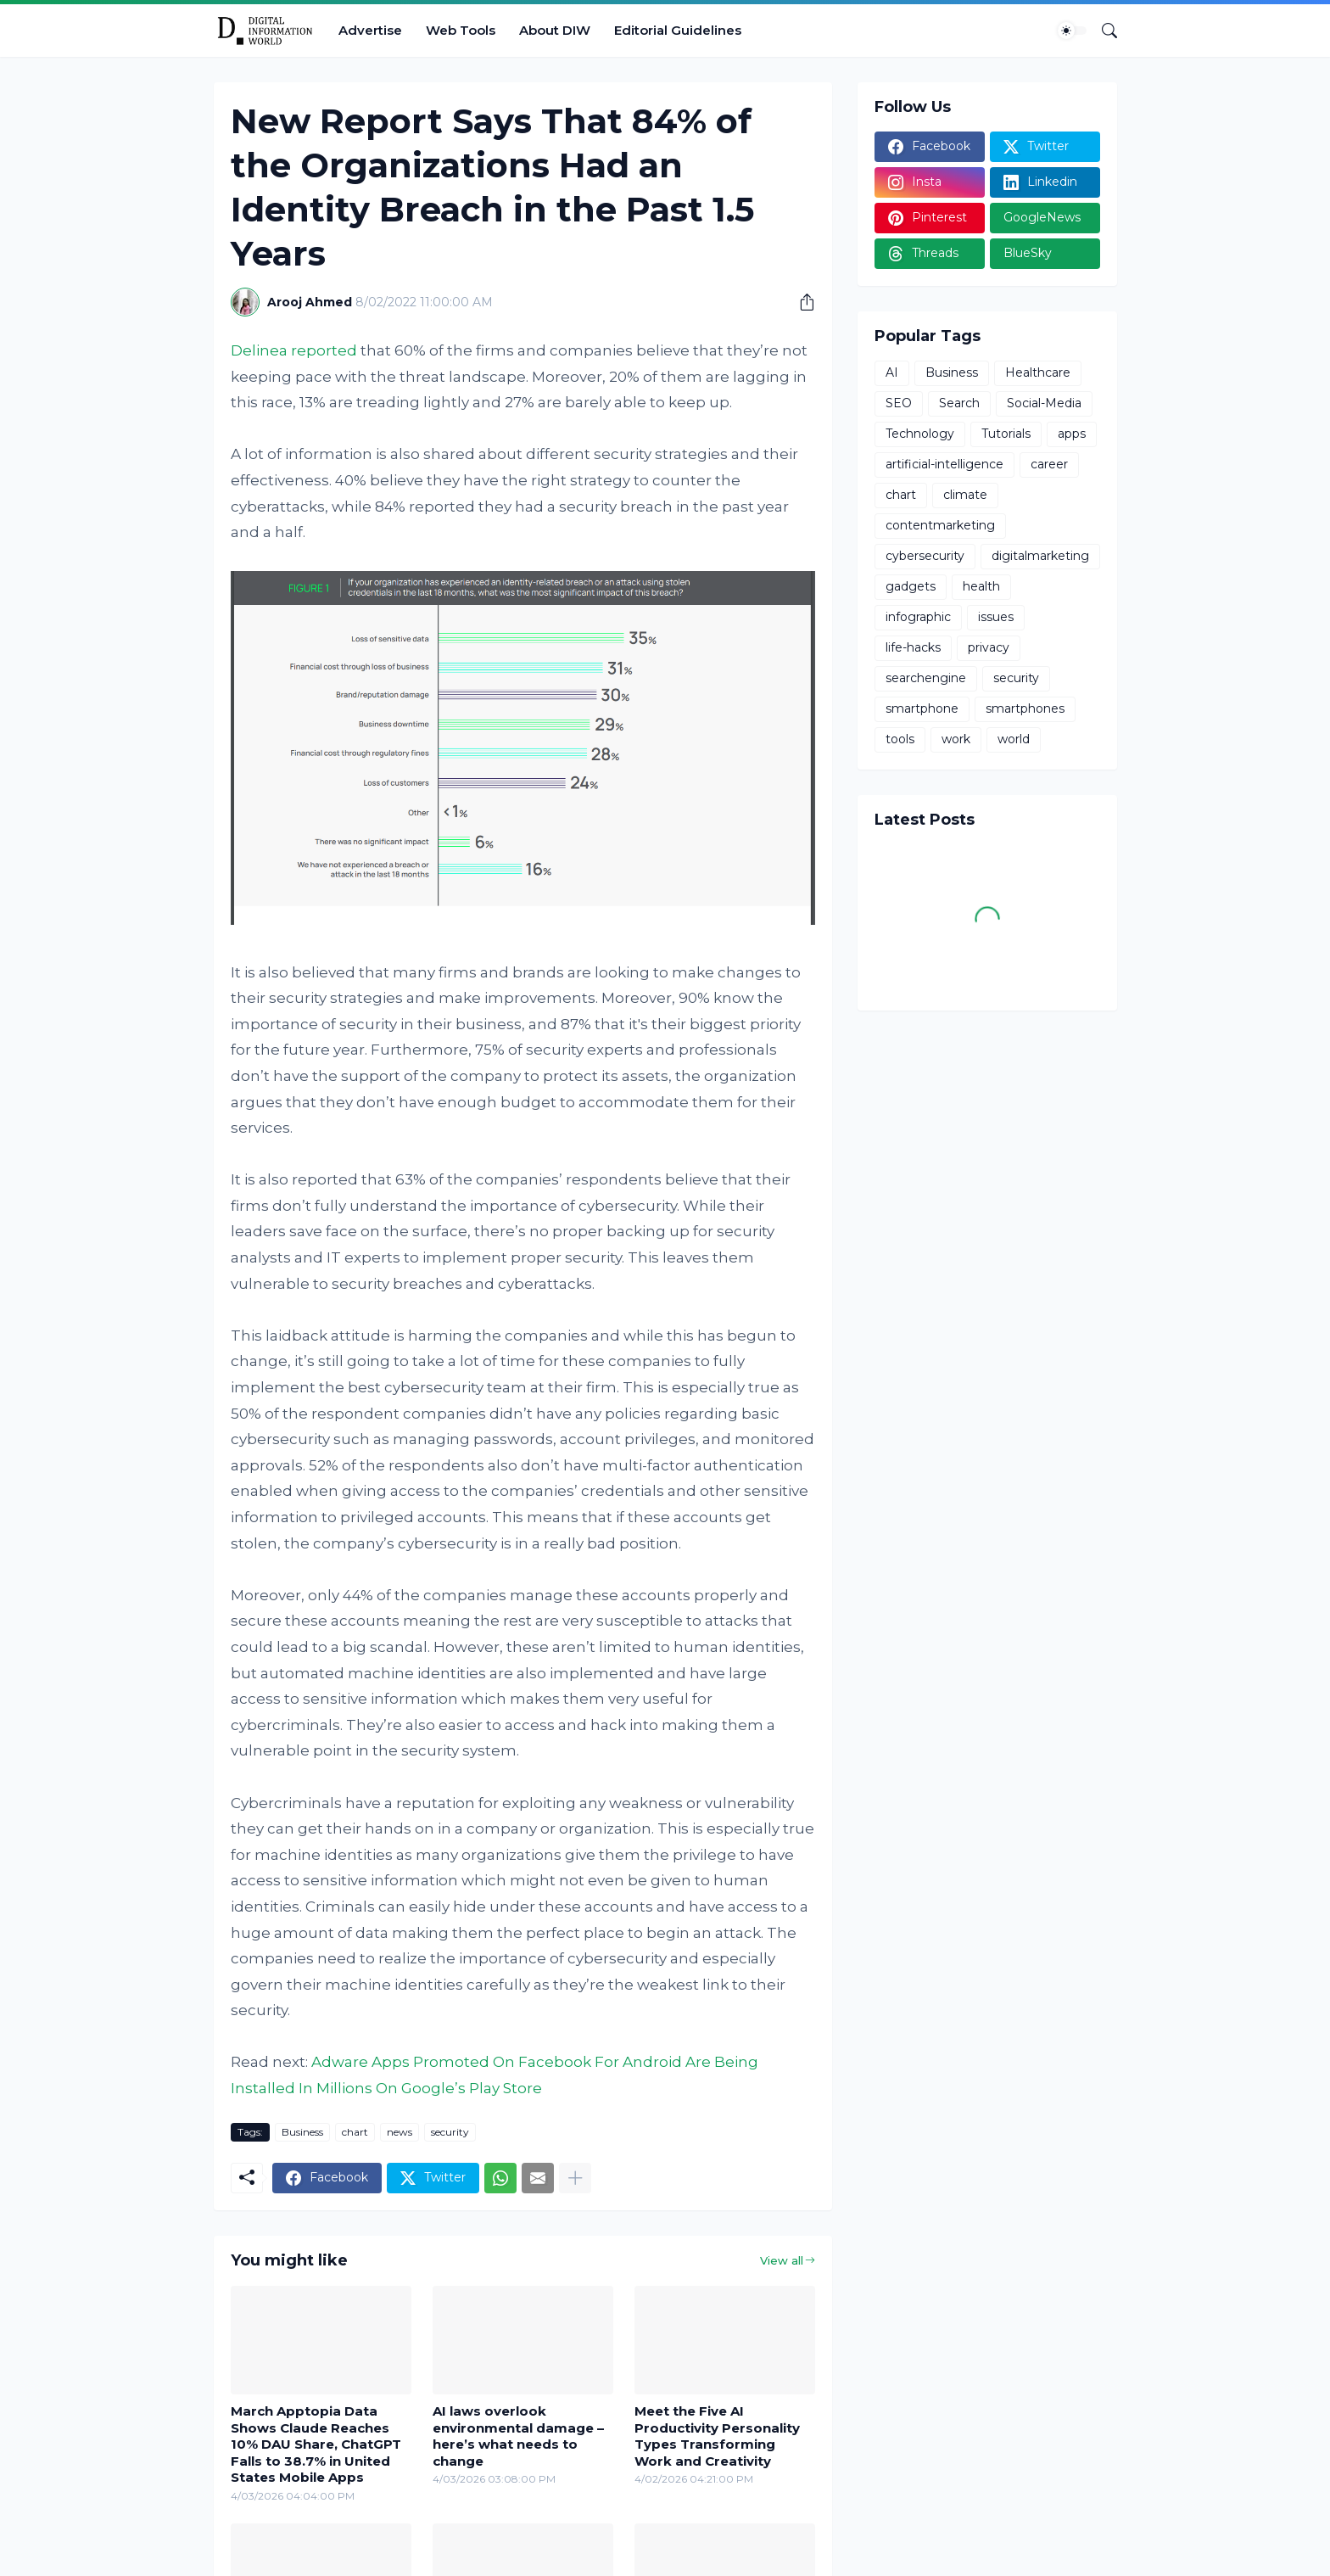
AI (892, 372)
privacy (988, 647)
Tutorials (1006, 433)
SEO (899, 403)
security (450, 2131)
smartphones (1025, 708)
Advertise (370, 30)
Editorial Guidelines (677, 30)
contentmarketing (940, 525)
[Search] (1102, 30)
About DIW (554, 30)
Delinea (259, 350)
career (1049, 464)
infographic (918, 616)
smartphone (922, 708)
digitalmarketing (1040, 555)
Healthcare (1037, 372)
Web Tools (460, 30)
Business (302, 2131)
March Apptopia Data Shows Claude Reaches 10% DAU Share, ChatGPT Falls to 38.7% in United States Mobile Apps (316, 2444)
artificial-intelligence (944, 464)
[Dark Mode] (1072, 30)
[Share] (800, 302)
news (399, 2131)
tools (900, 739)
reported (324, 350)
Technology (920, 433)
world (1014, 739)
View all (781, 2260)
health (981, 586)
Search (959, 403)
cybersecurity (925, 555)
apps (1072, 433)
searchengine (926, 678)
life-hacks (913, 647)
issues (996, 616)
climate (965, 494)
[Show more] (575, 2178)
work (956, 739)
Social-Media (1044, 403)
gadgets (911, 586)
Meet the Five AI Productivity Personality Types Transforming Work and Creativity (717, 2436)
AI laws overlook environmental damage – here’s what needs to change (518, 2436)
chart (355, 2131)
